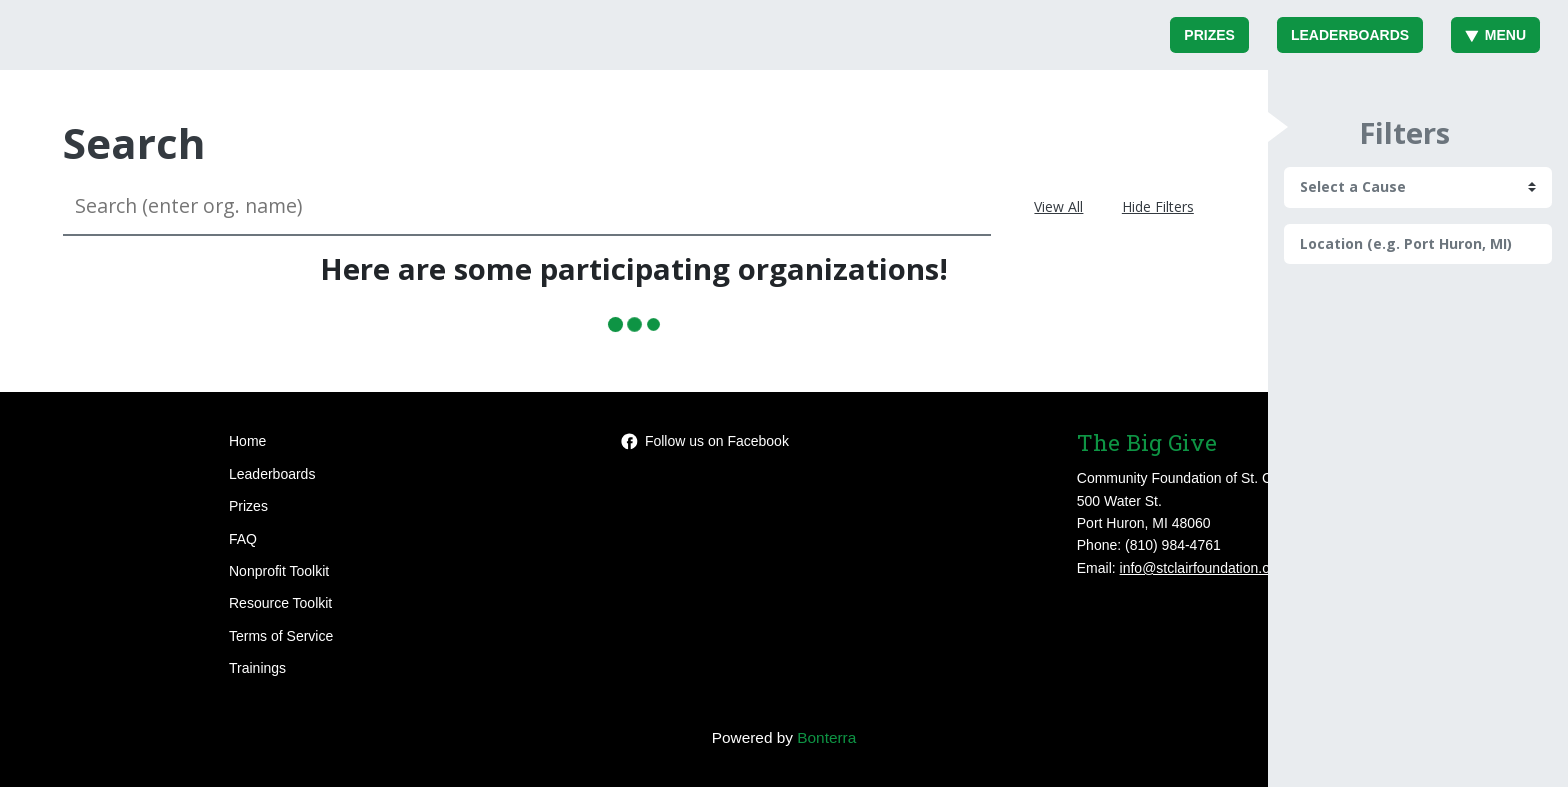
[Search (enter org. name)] (527, 206)
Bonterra (826, 737)
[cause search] (1418, 187)
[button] (1278, 127)
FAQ (243, 539)
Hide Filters (1158, 206)
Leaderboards (1350, 35)
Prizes (1209, 35)
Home (247, 441)
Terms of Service (281, 636)
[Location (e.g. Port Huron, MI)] (1418, 244)
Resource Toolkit (280, 603)
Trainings (257, 668)
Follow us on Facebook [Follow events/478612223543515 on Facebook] (705, 441)
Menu (1495, 35)
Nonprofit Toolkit (279, 571)
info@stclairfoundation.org (1201, 568)
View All (1058, 206)
